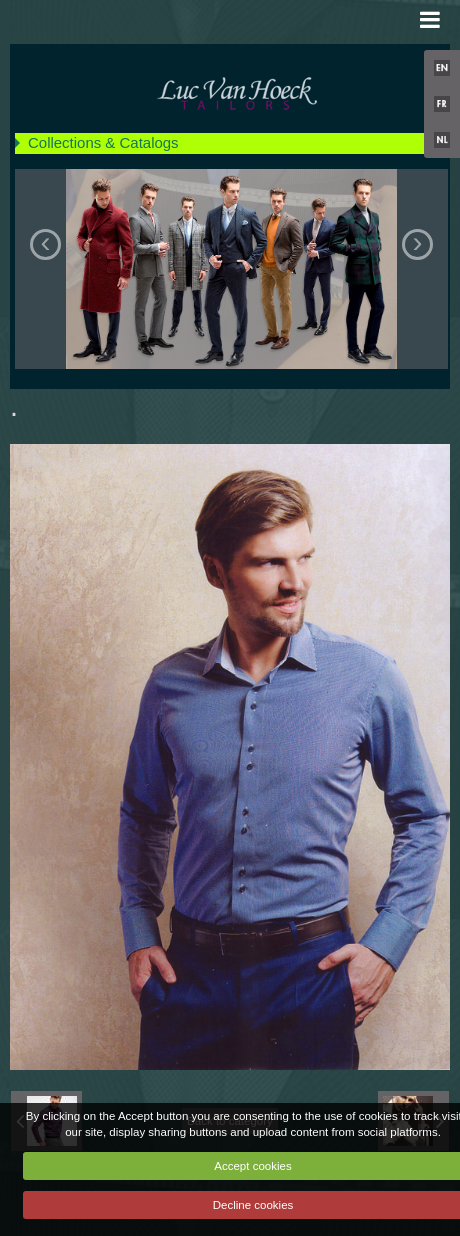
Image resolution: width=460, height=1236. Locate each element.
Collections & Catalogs (103, 142)
